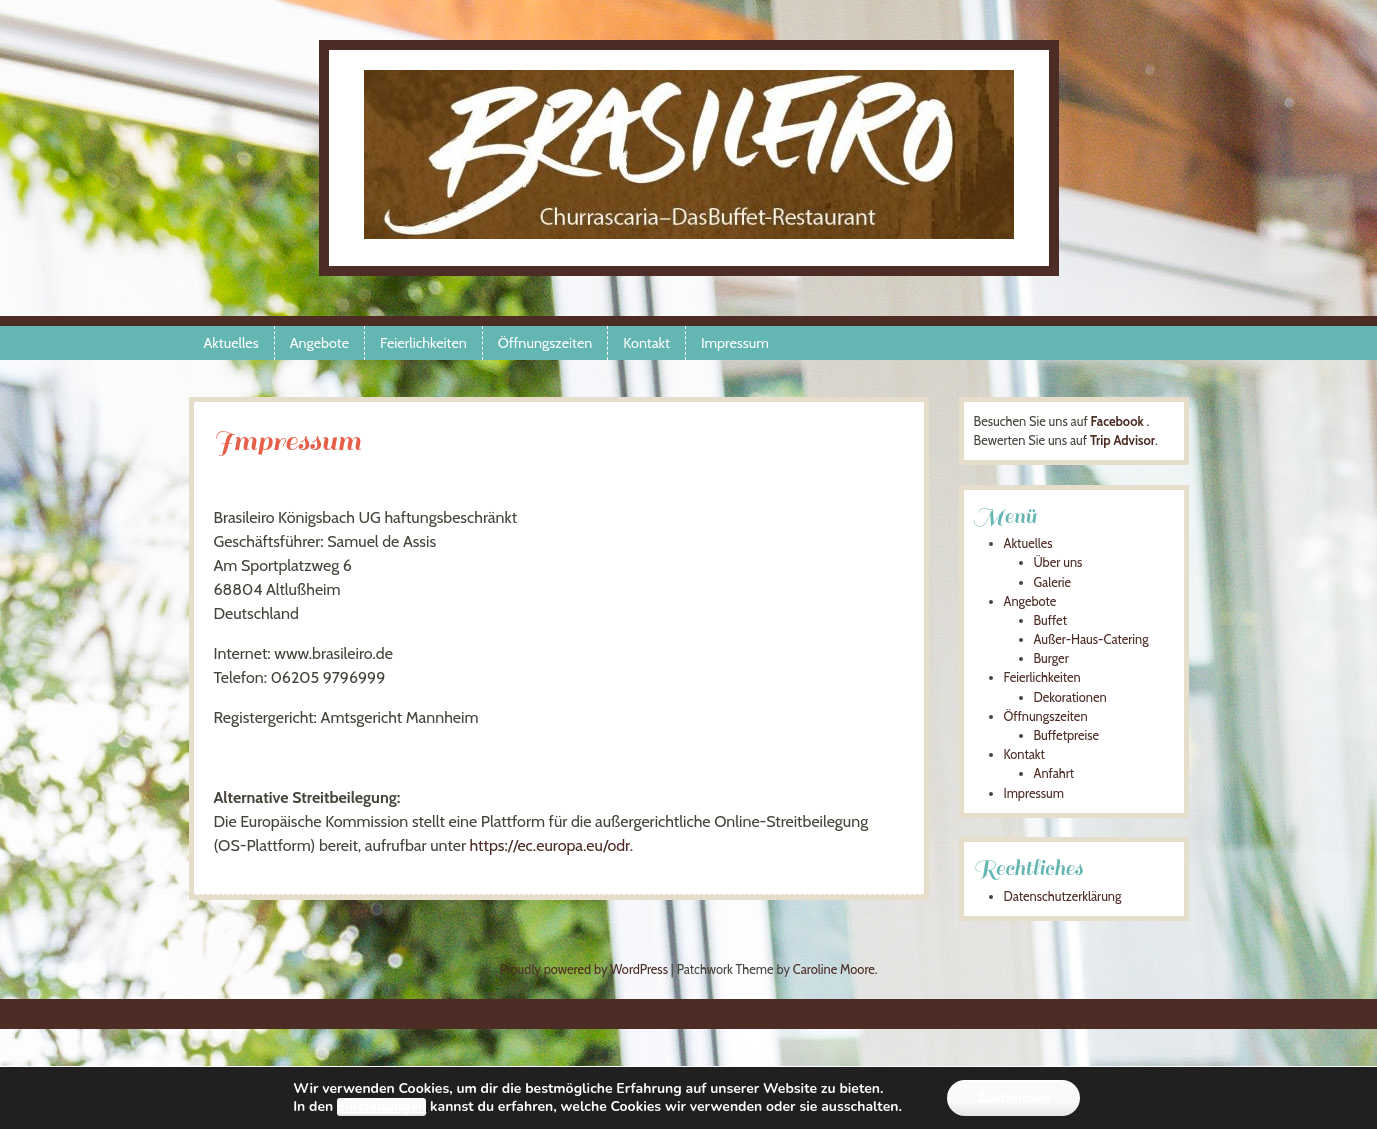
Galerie (1053, 582)
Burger (1051, 658)
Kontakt (646, 343)
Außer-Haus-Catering (1091, 639)
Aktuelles (231, 343)
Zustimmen (1013, 1097)
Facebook (1117, 421)
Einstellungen (381, 1107)
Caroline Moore (834, 969)
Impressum (735, 343)
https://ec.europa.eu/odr (550, 845)
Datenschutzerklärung (1063, 896)
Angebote (319, 343)
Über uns (1058, 562)
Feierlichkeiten (423, 343)
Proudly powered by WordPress (583, 969)
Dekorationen (1070, 697)
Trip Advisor (1122, 440)
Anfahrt (1054, 773)
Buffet (1051, 620)
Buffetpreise (1067, 735)
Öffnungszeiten (545, 343)
